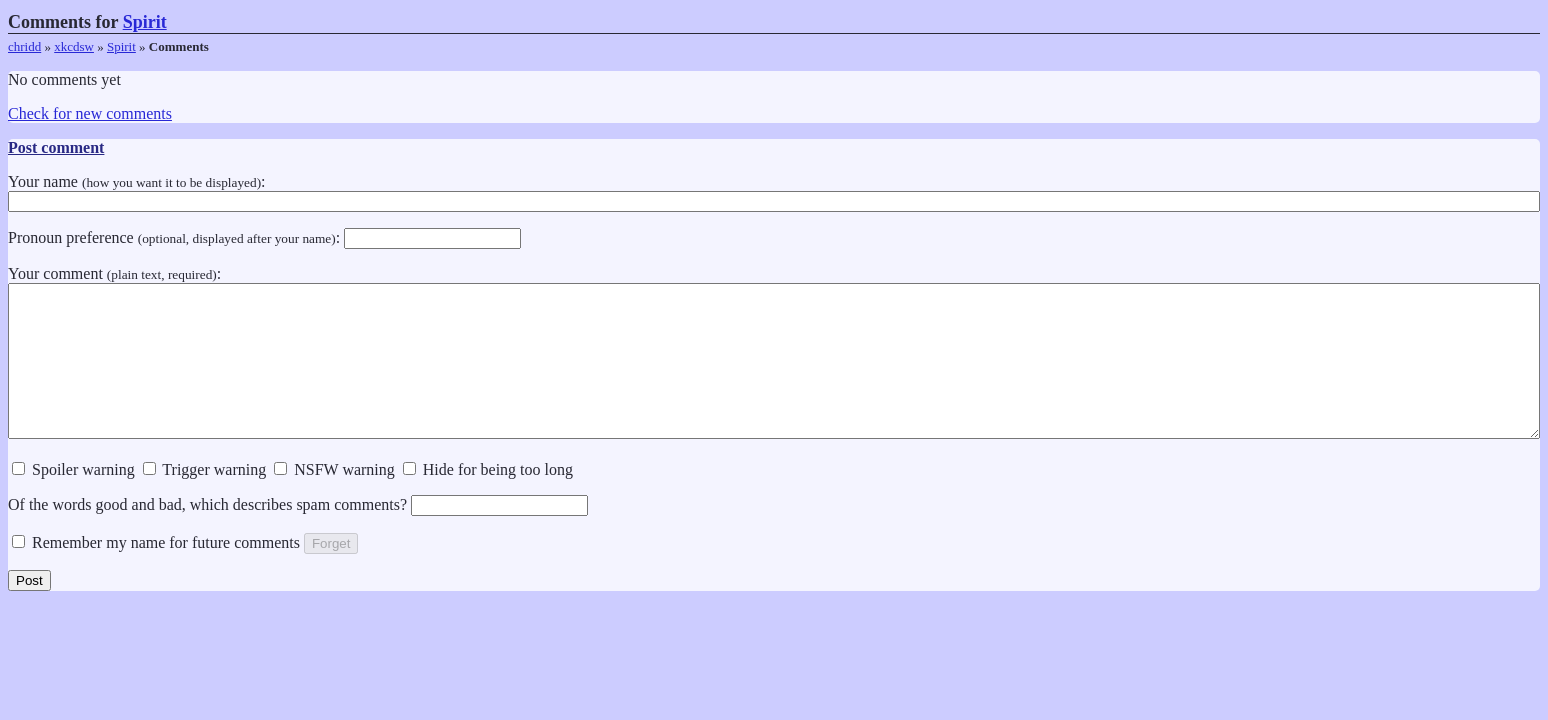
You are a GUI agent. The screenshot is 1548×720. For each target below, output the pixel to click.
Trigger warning (205, 499)
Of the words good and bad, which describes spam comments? (298, 534)
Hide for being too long (488, 499)
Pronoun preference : (264, 237)
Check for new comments (90, 113)
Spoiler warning (73, 499)
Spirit (145, 22)
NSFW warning (334, 499)
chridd (24, 46)
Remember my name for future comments (156, 572)
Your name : (774, 191)
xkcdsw (74, 46)
